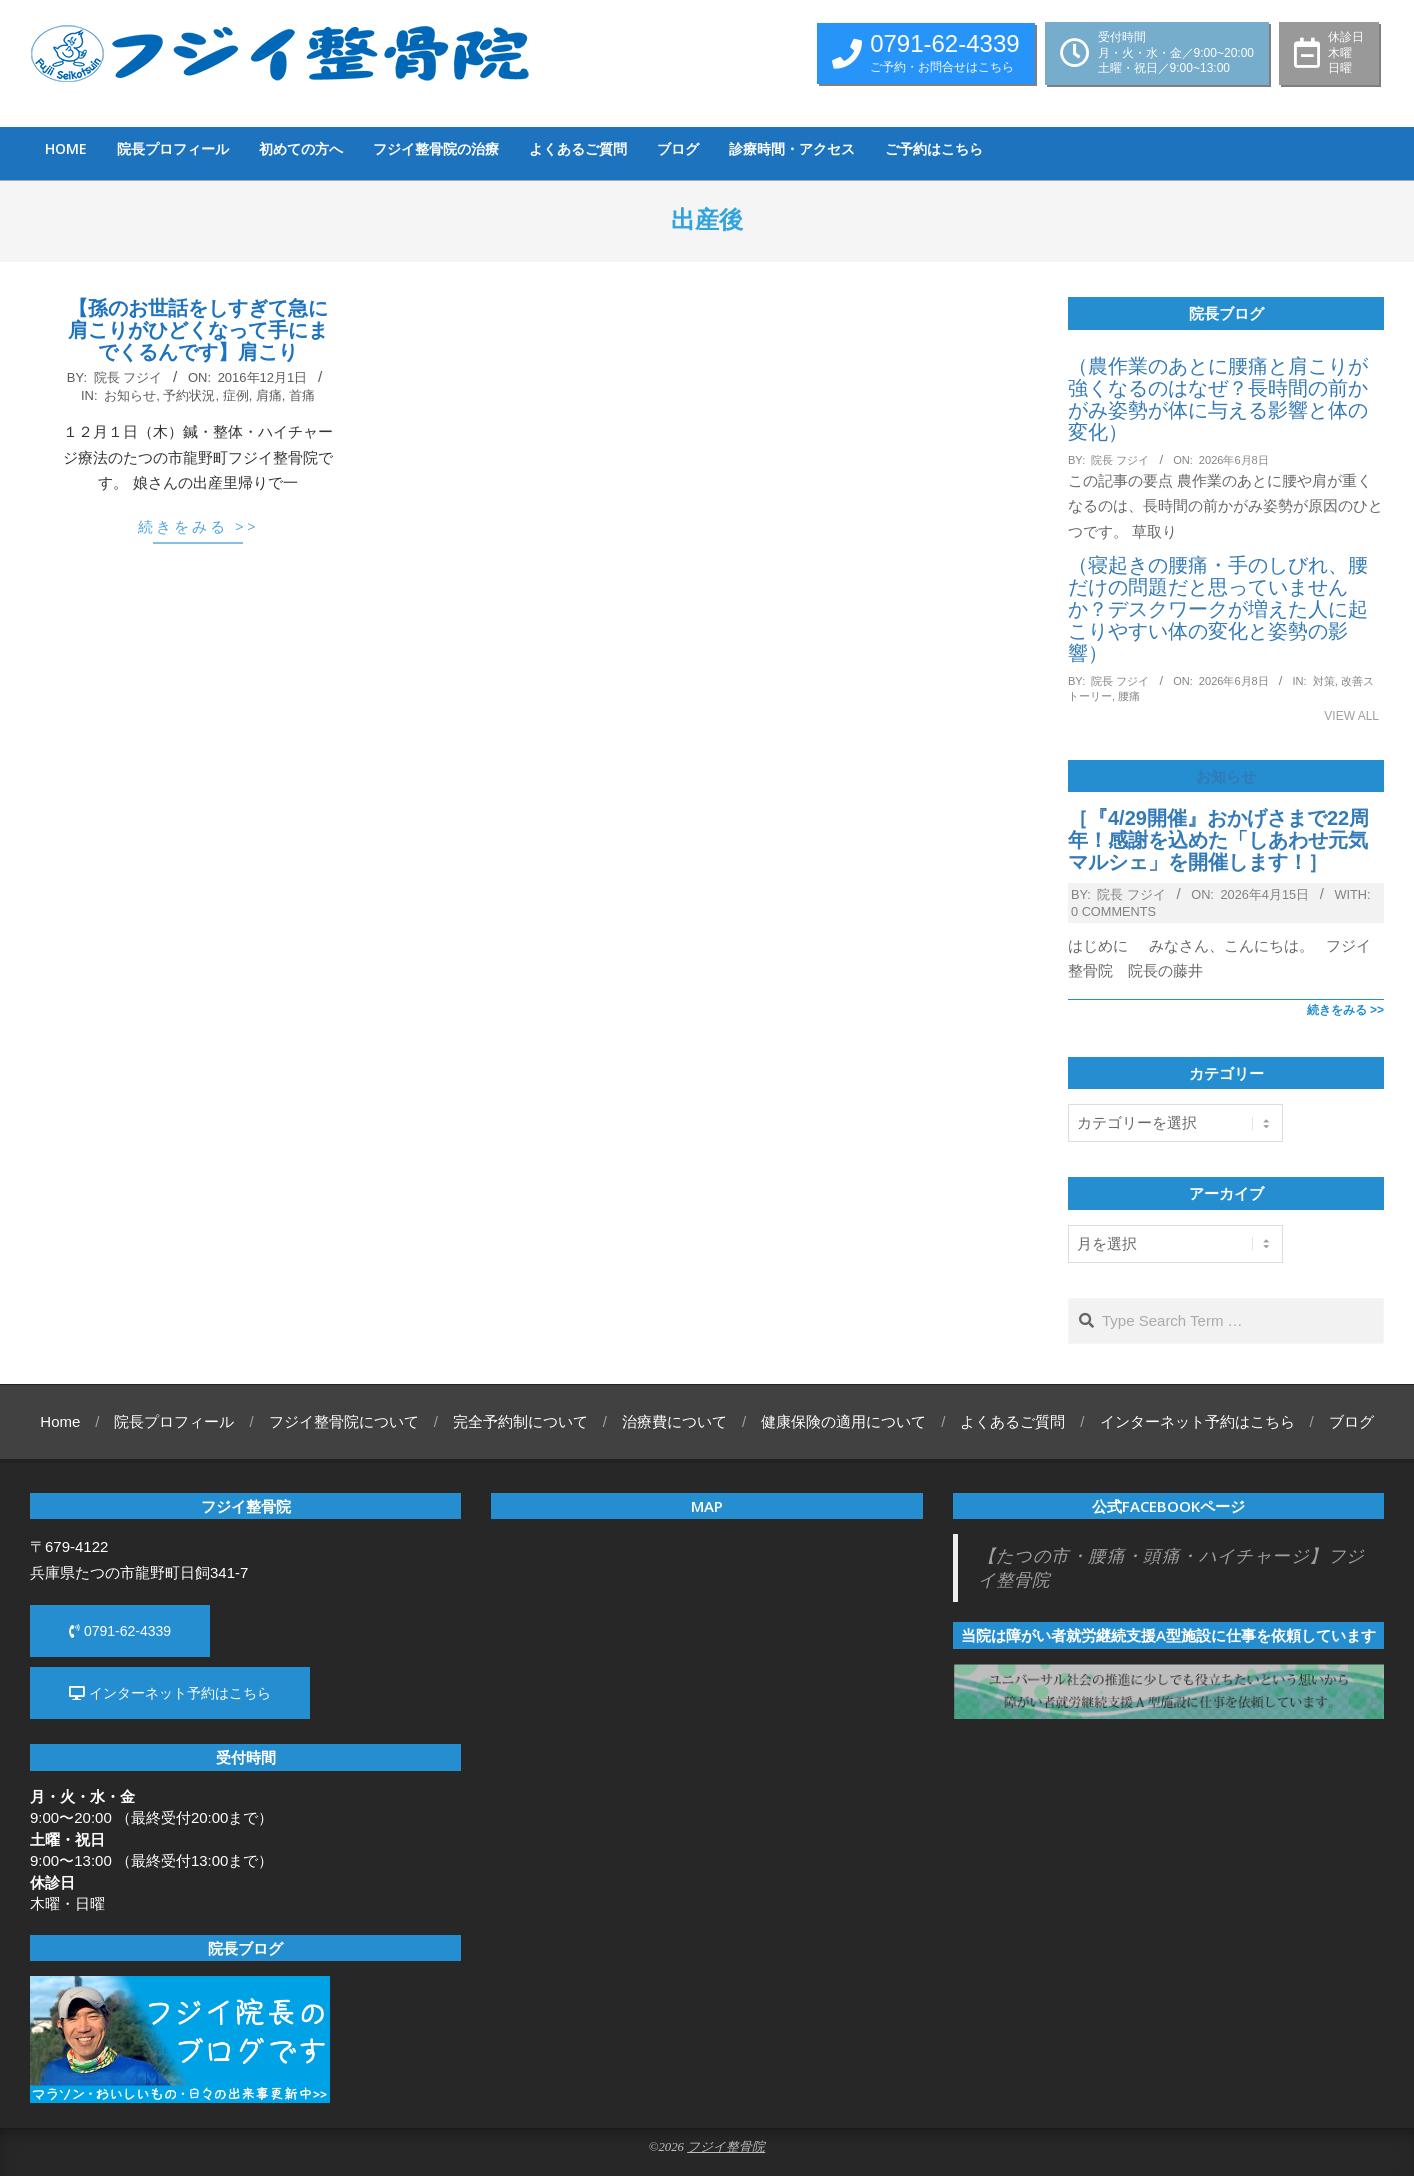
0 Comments (1113, 911)
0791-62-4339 (120, 1631)
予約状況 (189, 395)
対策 (1324, 681)
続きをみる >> (198, 526)
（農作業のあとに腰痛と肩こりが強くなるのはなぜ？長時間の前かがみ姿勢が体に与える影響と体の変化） (1218, 399)
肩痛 (269, 395)
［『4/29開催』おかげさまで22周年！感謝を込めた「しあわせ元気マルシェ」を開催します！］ (1218, 840)
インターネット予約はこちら (170, 1693)
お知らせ (130, 395)
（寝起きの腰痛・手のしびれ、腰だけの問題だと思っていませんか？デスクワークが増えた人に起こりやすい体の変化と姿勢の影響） (1218, 609)
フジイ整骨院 (726, 2147)
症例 (236, 395)
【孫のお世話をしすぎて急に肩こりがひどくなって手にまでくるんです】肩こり (198, 330)
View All (1351, 716)
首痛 (302, 395)
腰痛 (1129, 696)
